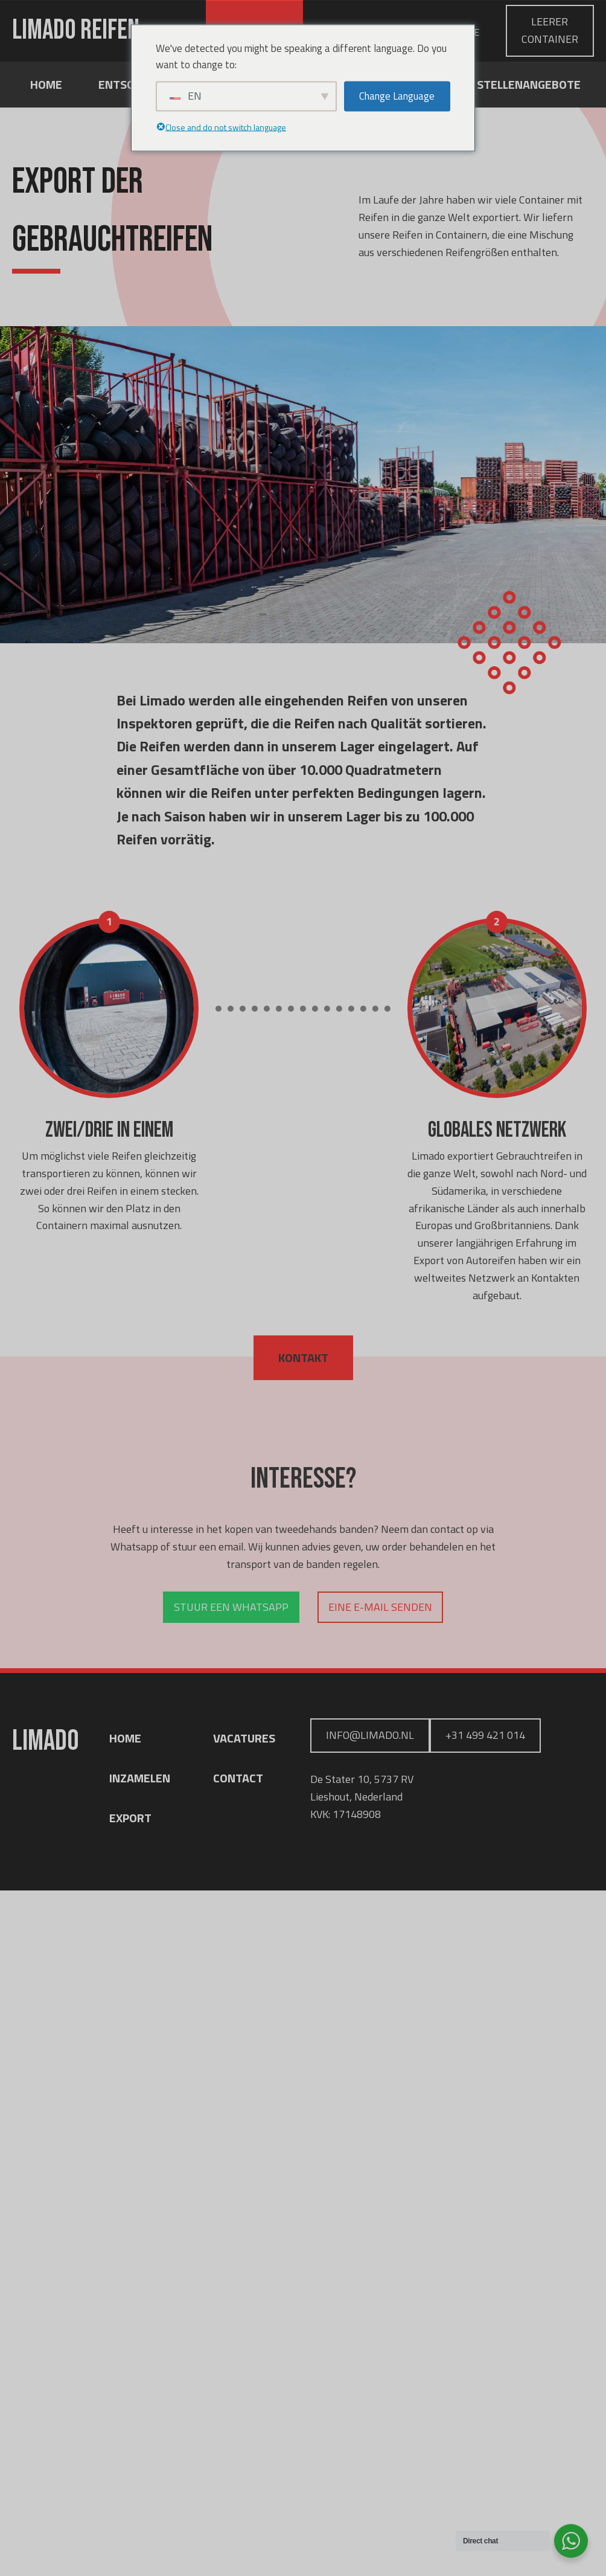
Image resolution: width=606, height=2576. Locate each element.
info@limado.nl (370, 1735)
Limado (75, 31)
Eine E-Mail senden (380, 1607)
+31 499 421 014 (485, 1735)
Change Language (397, 96)
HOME (125, 1738)
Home (46, 84)
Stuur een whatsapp (231, 1607)
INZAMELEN (139, 1777)
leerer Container (549, 30)
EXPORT (130, 1817)
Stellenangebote (529, 84)
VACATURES (244, 1738)
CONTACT (238, 1777)
